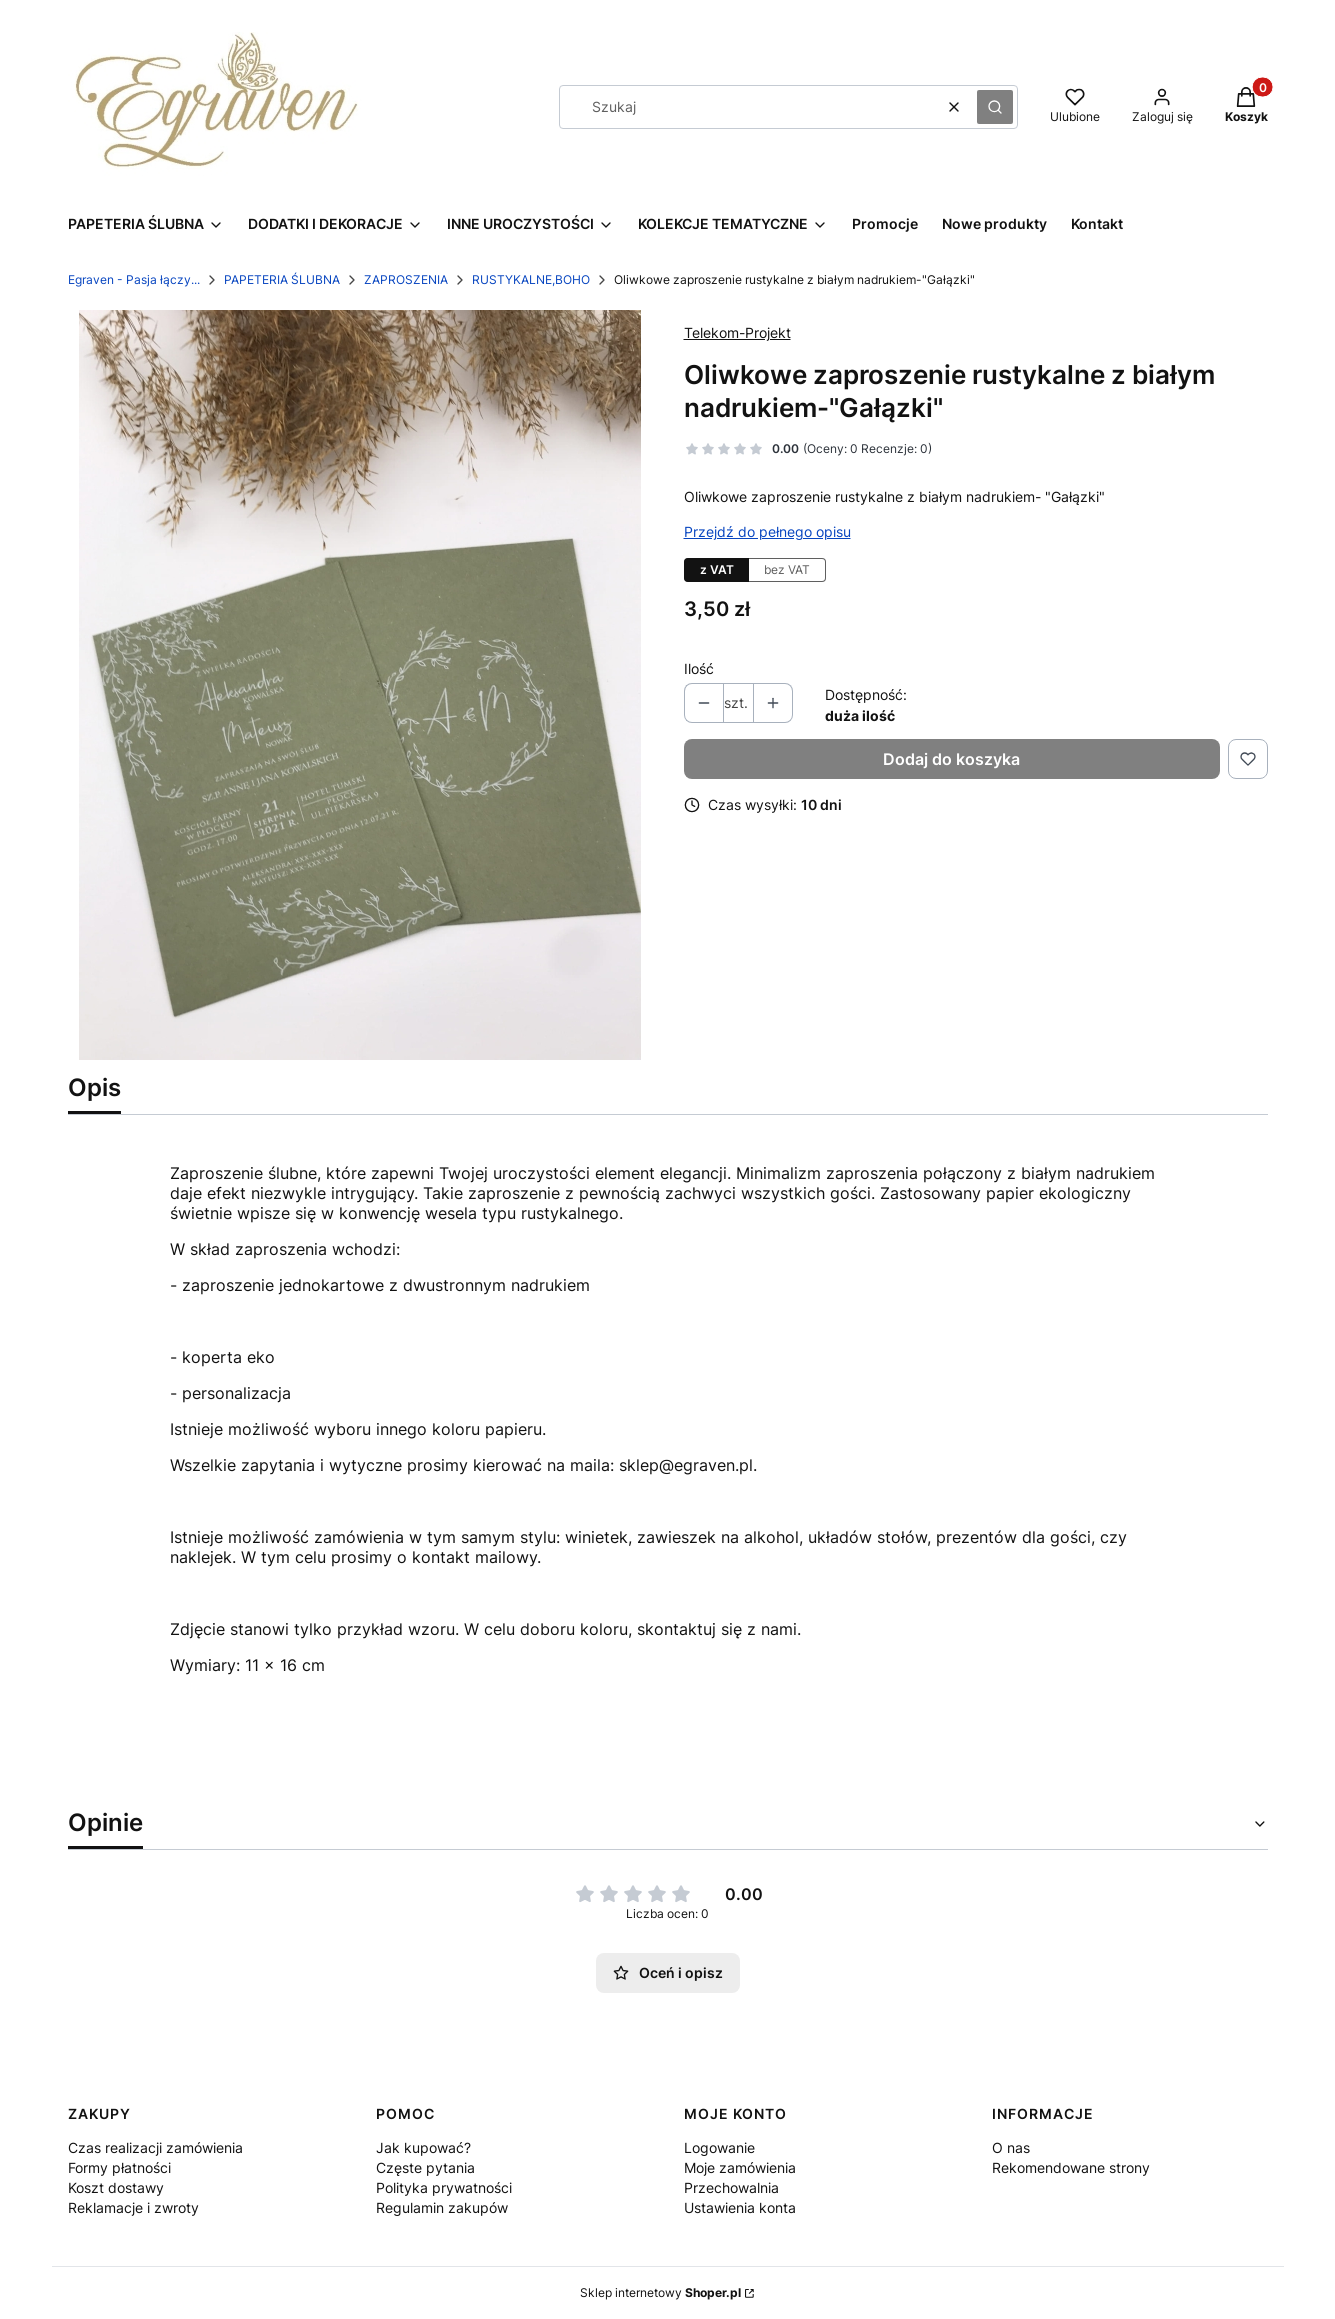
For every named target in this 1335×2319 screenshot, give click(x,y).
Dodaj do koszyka (951, 759)
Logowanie (719, 2147)
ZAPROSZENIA (406, 279)
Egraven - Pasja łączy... (134, 279)
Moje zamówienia (740, 2167)
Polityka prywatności (444, 2187)
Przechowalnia (731, 2187)
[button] (995, 107)
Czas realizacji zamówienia (155, 2147)
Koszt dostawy (116, 2187)
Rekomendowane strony (1071, 2167)
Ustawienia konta (740, 2207)
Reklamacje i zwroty (133, 2207)
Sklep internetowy (660, 2292)
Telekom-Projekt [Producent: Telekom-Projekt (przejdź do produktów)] (737, 332)
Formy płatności (119, 2167)
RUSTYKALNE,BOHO (531, 279)
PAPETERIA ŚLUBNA (282, 279)
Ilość (699, 668)
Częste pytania (425, 2167)
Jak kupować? (423, 2147)
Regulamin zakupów (442, 2207)
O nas (1011, 2147)
